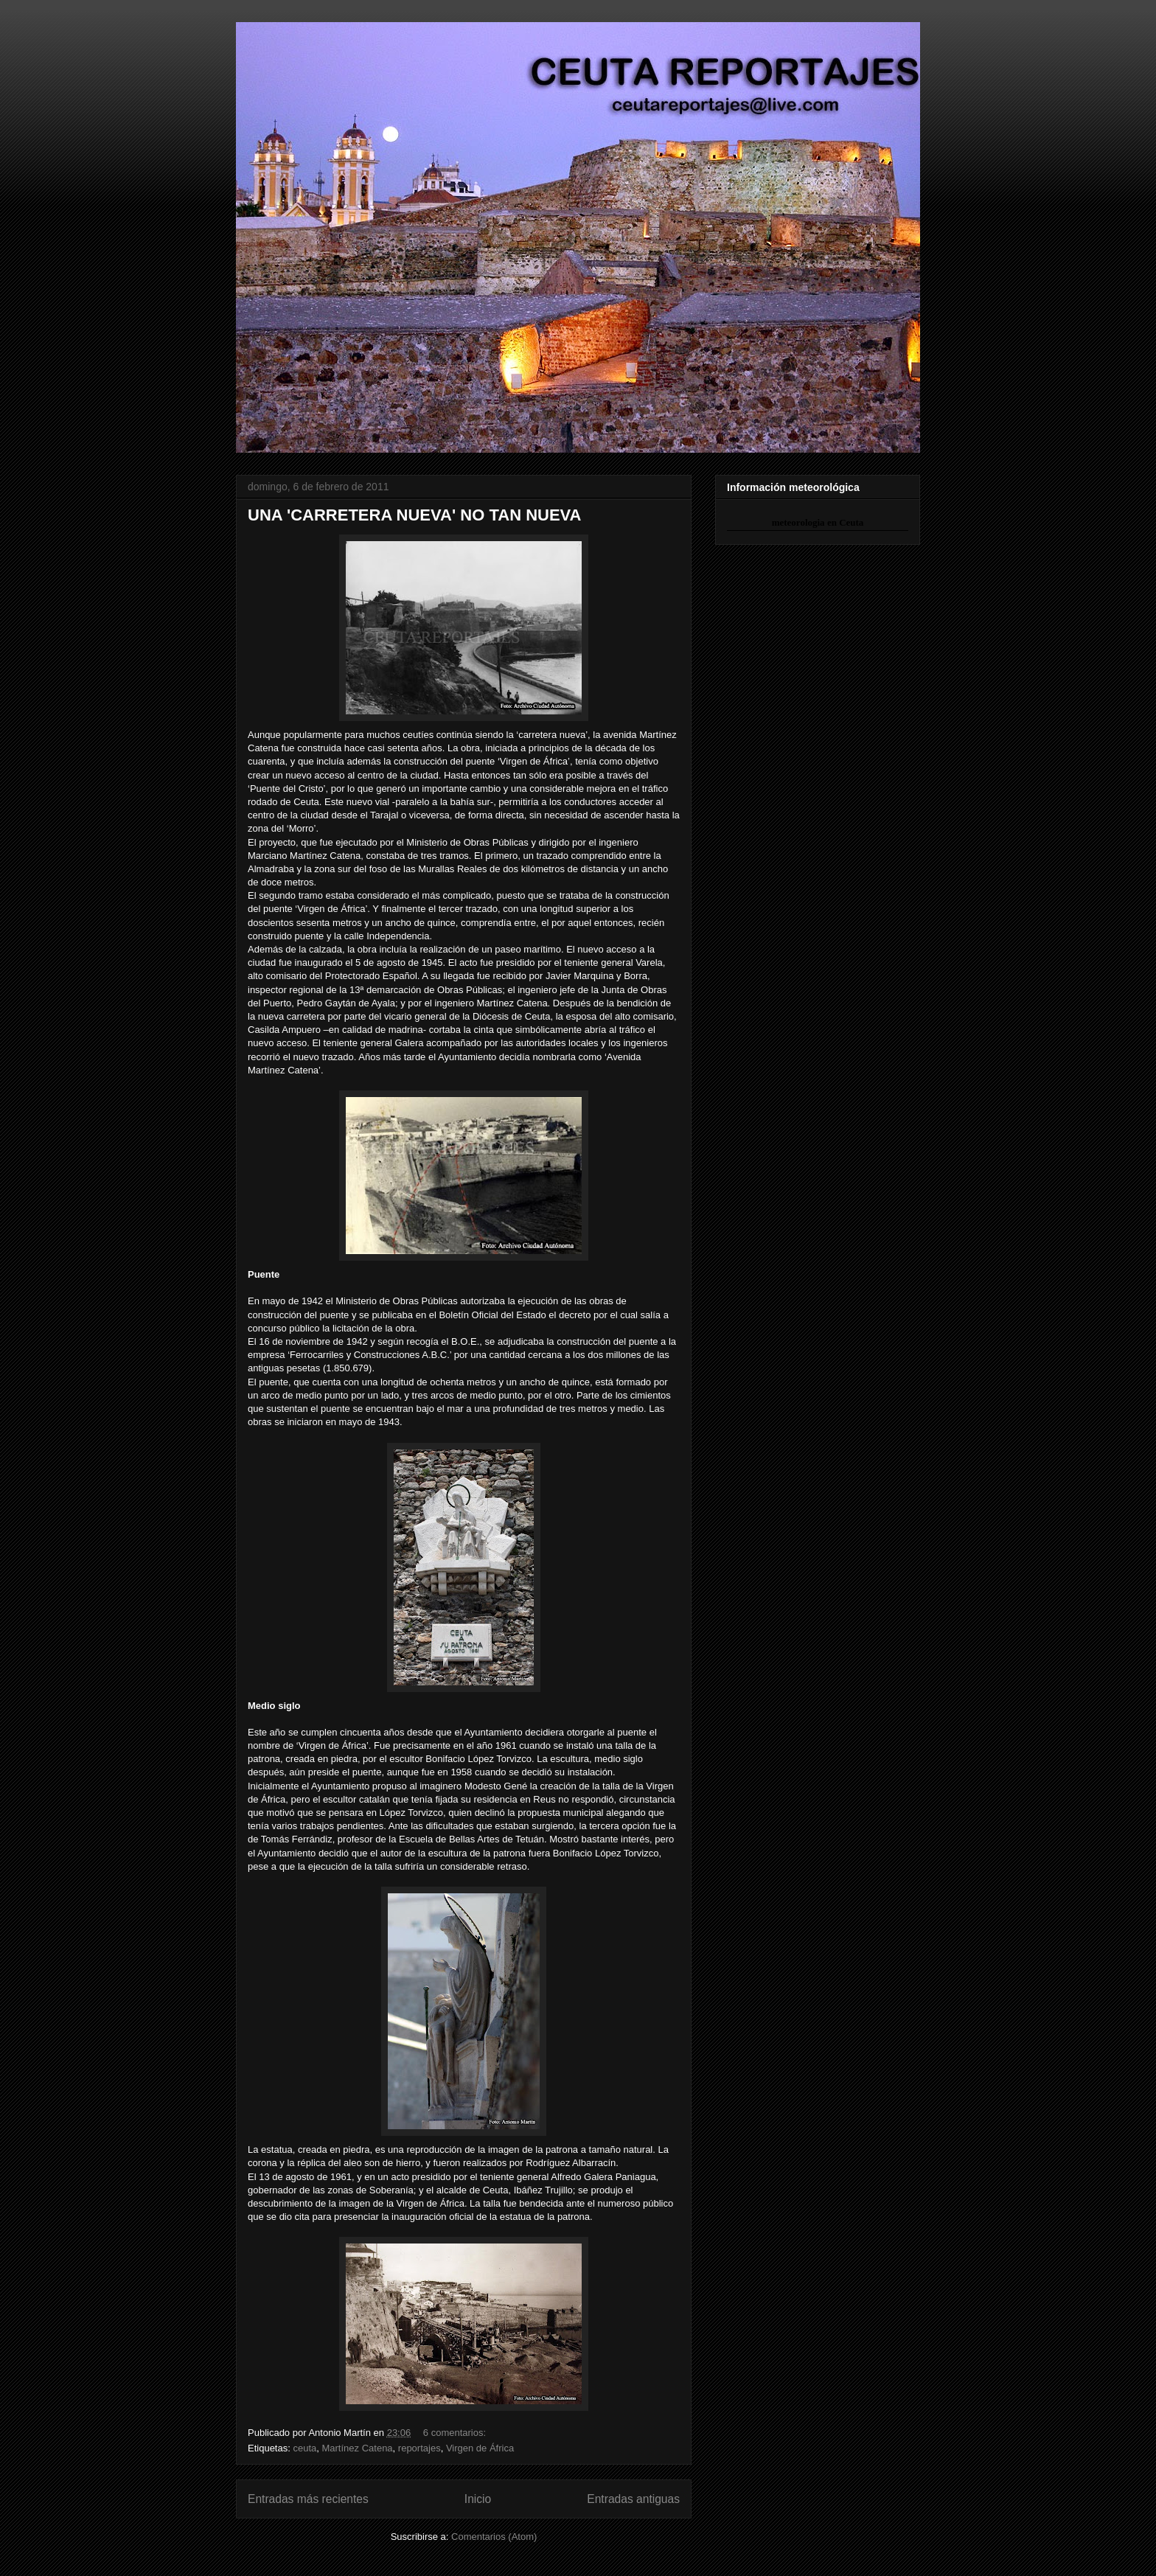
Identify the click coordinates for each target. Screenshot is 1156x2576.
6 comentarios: (456, 2432)
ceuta (304, 2448)
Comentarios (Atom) (494, 2536)
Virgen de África (480, 2448)
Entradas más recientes (308, 2499)
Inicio (477, 2499)
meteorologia (798, 522)
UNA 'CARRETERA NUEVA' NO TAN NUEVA (415, 515)
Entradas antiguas (633, 2499)
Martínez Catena (356, 2448)
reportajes (419, 2448)
